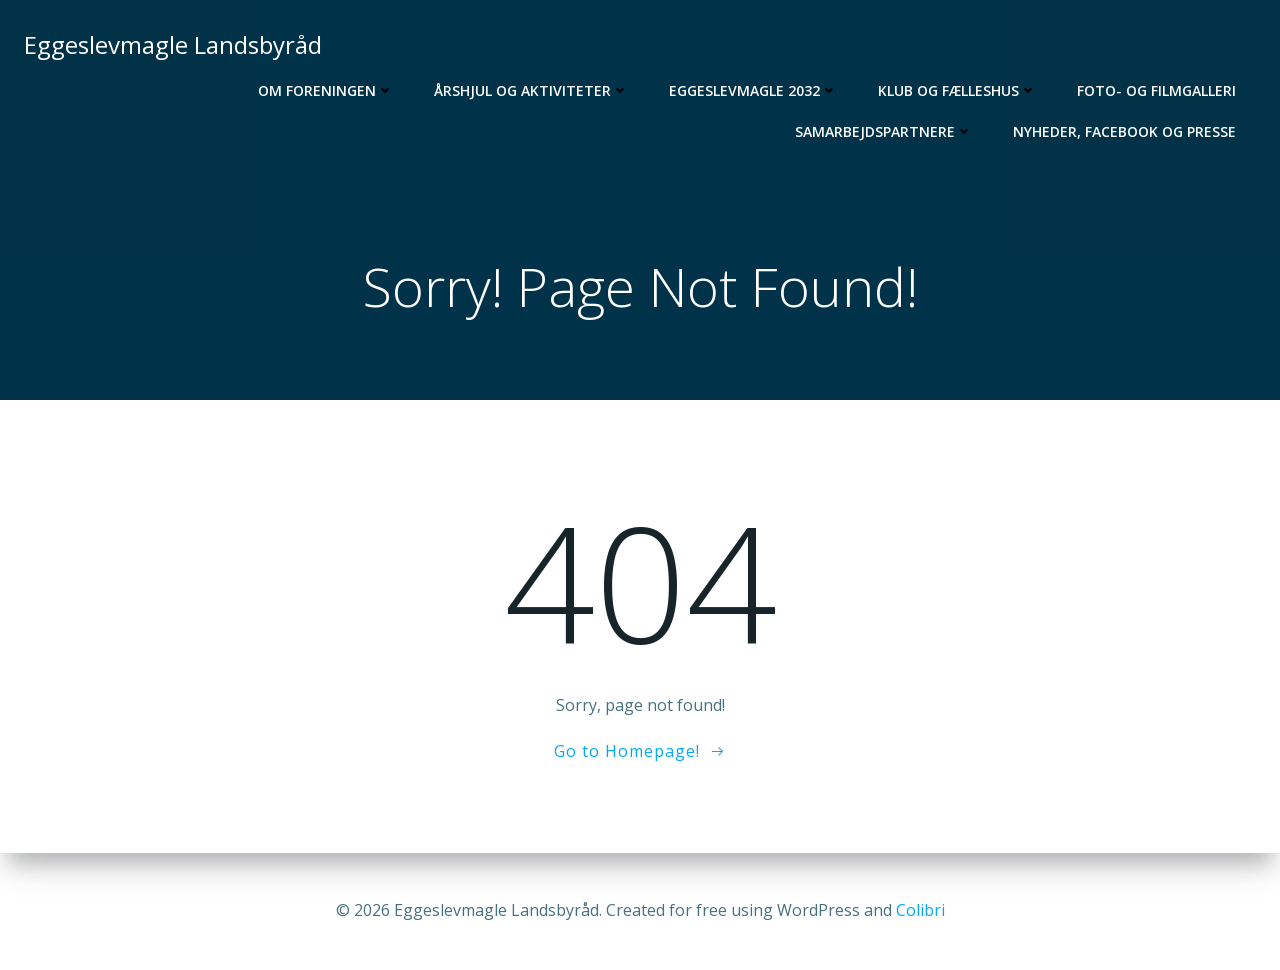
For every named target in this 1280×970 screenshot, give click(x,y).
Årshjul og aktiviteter (531, 90)
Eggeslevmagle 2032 (753, 90)
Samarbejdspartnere (884, 131)
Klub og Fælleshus (957, 90)
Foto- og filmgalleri (1156, 90)
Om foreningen (326, 90)
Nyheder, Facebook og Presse (1124, 131)
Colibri (920, 910)
